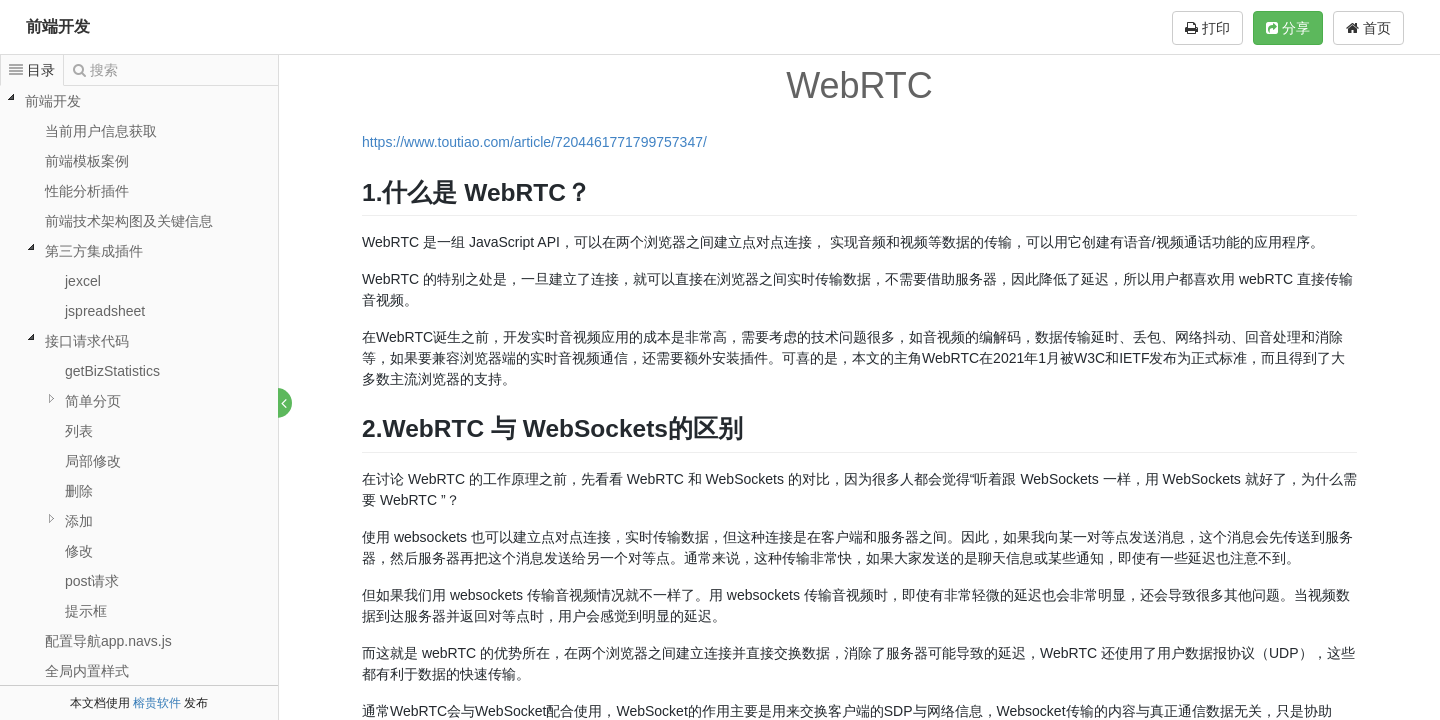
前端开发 (58, 26)
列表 (79, 431)
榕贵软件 (157, 703)
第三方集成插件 (94, 251)
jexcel (83, 281)
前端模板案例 (87, 161)
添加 (79, 521)
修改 (79, 551)
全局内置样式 (87, 671)
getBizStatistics (112, 371)
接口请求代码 (87, 341)
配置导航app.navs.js (108, 641)
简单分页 (93, 401)
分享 (1288, 28)
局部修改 (93, 461)
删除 (79, 491)
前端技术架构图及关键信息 (129, 221)
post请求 (92, 581)
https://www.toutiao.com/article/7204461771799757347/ (535, 142)
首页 (1368, 28)
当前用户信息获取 (101, 131)
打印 (1207, 28)
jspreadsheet (105, 311)
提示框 (86, 611)
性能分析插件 (87, 191)
